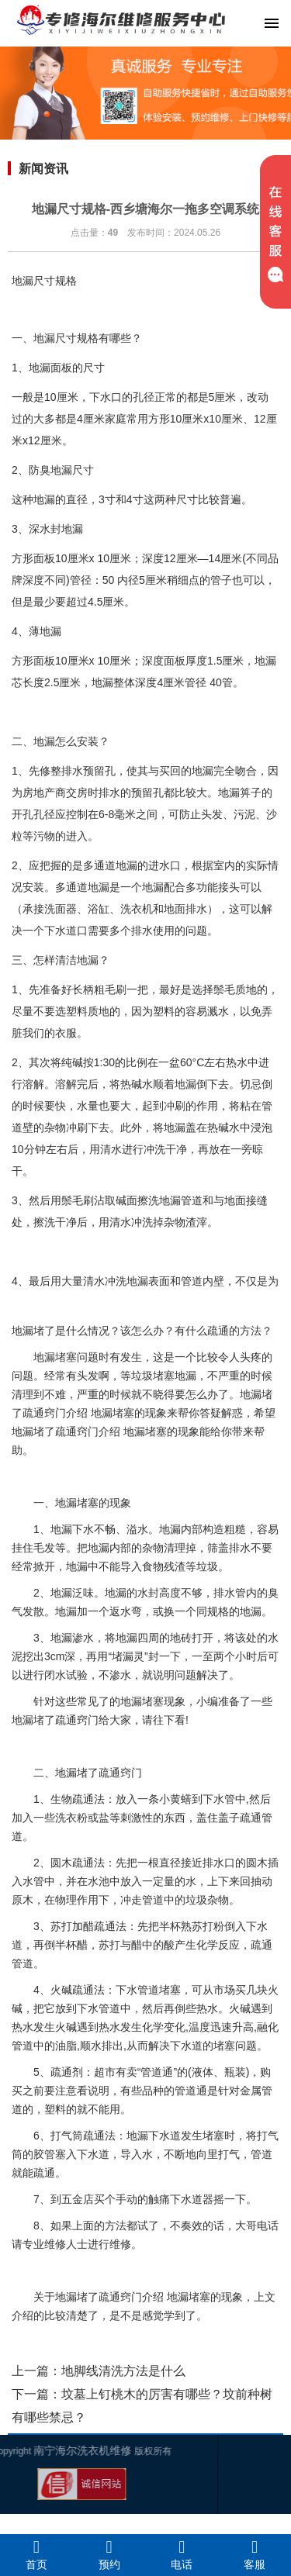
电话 (182, 2554)
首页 (36, 2554)
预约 (109, 2554)
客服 (254, 2554)
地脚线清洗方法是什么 (123, 2370)
